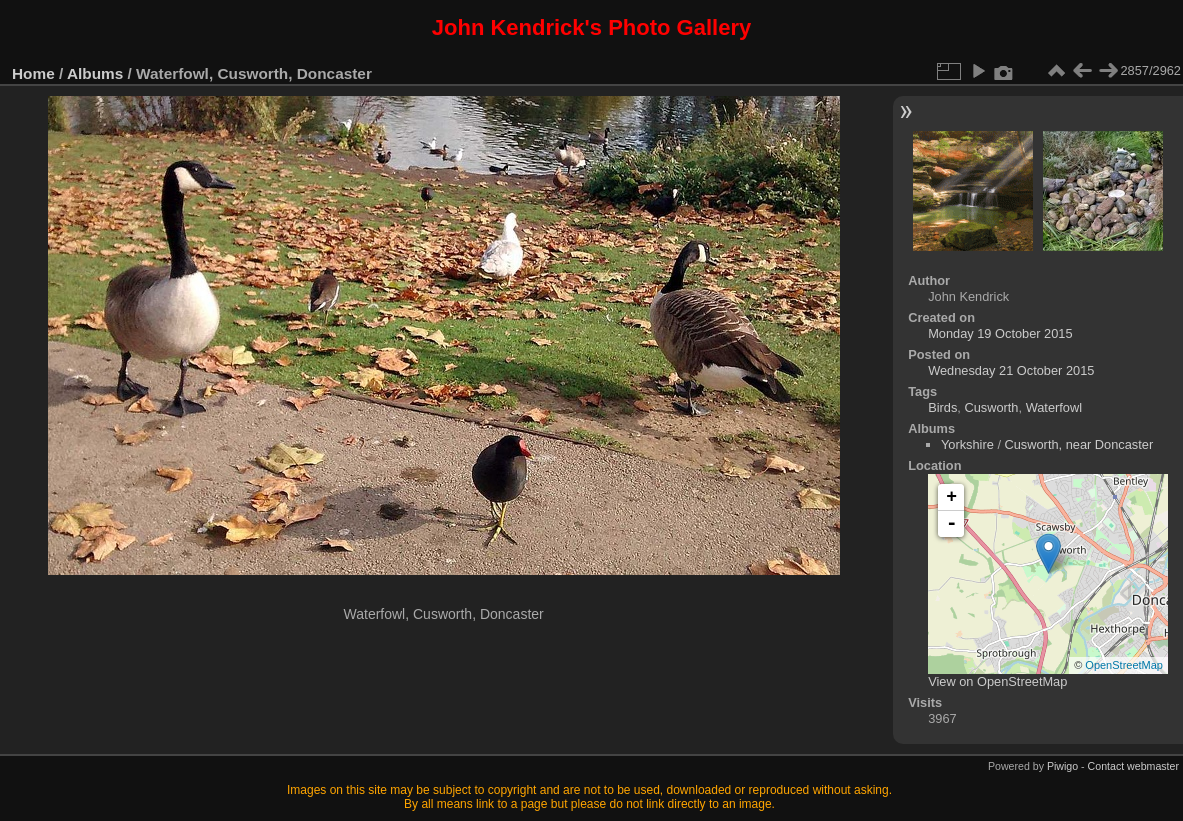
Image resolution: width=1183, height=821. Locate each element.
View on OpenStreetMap (997, 681)
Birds (942, 407)
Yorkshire (967, 444)
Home (33, 73)
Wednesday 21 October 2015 (1011, 370)
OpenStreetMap (1124, 665)
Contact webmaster (1133, 766)
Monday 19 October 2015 (1000, 333)
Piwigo (1062, 766)
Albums (95, 73)
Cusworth (991, 407)
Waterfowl (1054, 407)
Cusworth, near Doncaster (1079, 444)
